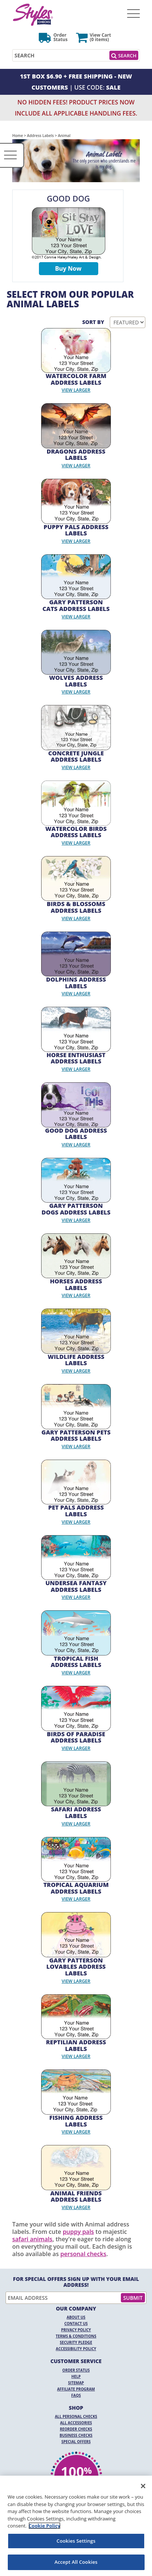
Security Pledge (76, 2342)
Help (75, 2376)
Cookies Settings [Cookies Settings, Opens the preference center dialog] (76, 2540)
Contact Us (76, 2323)
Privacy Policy (76, 2330)
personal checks (83, 2254)
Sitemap (76, 2382)
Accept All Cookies (76, 2562)
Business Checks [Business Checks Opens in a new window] (76, 2435)
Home (17, 135)
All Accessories (76, 2422)
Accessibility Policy (76, 2348)
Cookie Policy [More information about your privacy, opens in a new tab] (44, 2525)
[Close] (143, 2486)
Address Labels (40, 135)
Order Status (76, 2370)
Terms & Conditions (76, 2336)
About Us (76, 2317)
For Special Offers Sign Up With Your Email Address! (76, 2282)
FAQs (76, 2395)
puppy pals (78, 2232)
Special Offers (76, 2441)
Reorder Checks (76, 2429)
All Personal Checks (76, 2416)
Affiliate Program (76, 2389)
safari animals (32, 2239)
